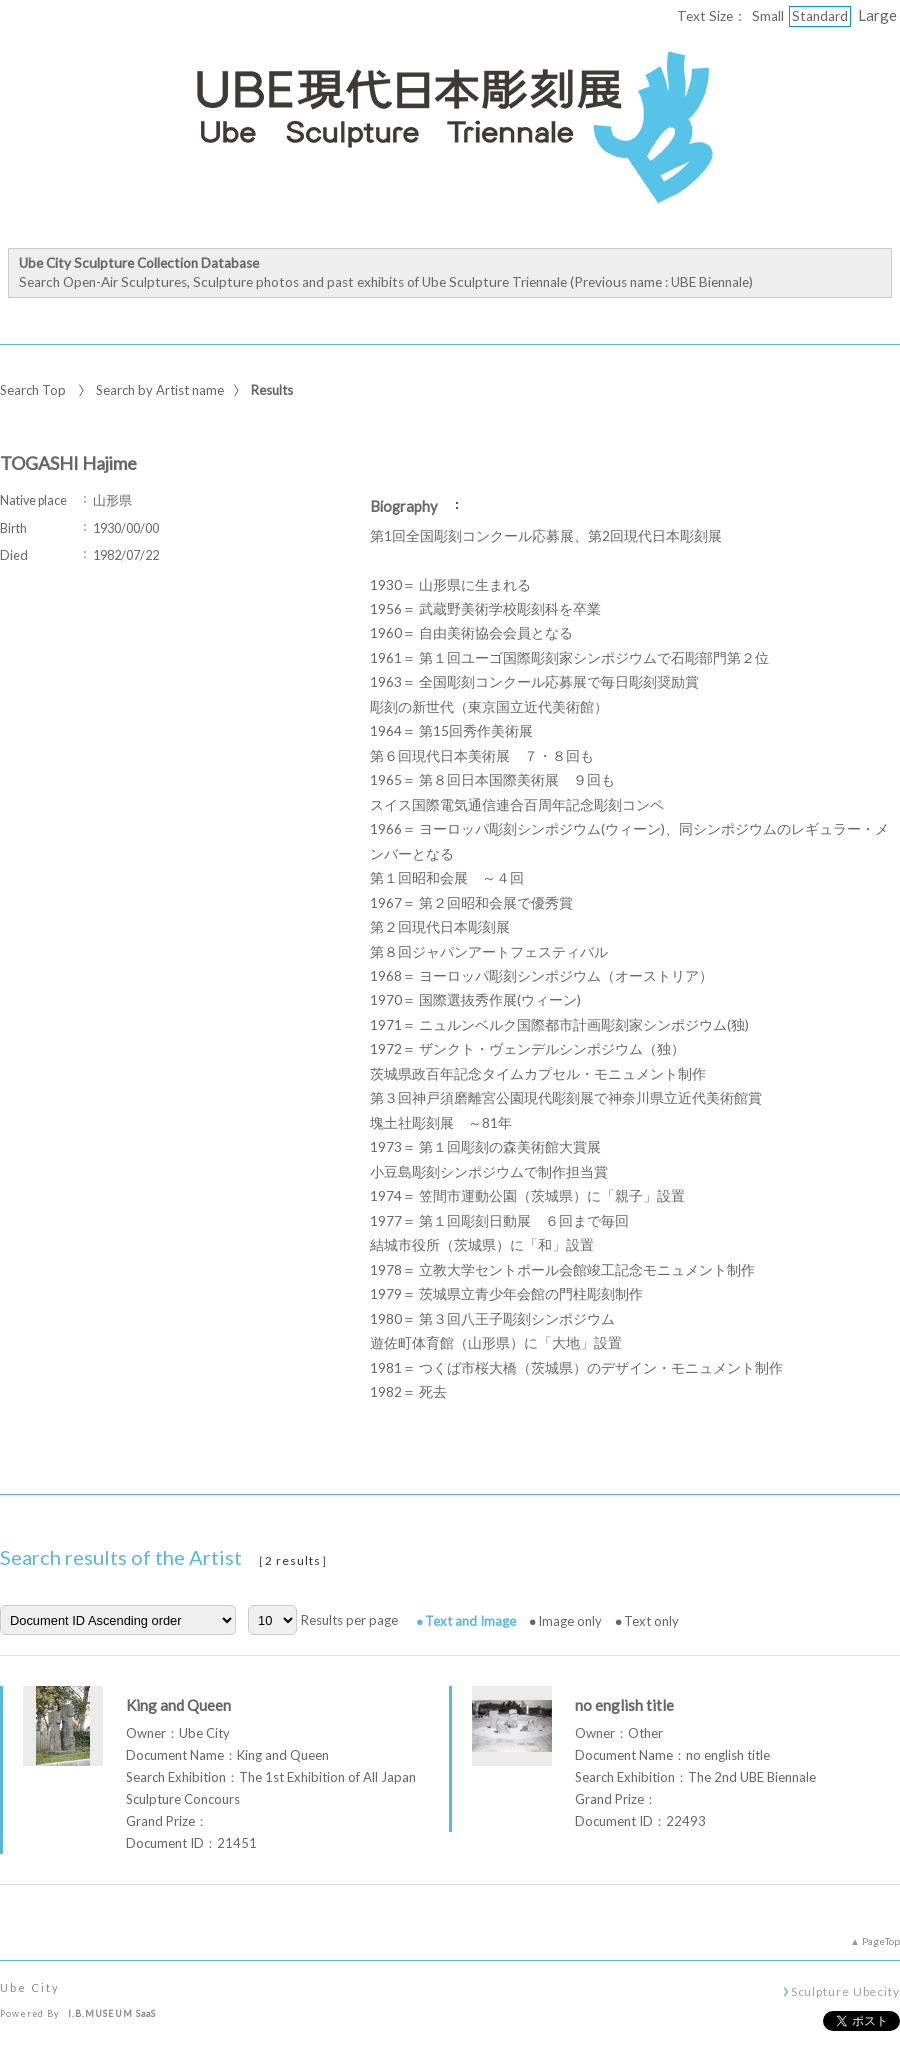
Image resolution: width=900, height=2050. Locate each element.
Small (768, 16)
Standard (820, 16)
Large (877, 15)
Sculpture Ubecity (845, 1991)
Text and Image (470, 1621)
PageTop (881, 1941)
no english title (624, 1705)
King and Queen (178, 1705)
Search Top (33, 390)
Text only (651, 1621)
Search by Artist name (160, 390)
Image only (570, 1621)
